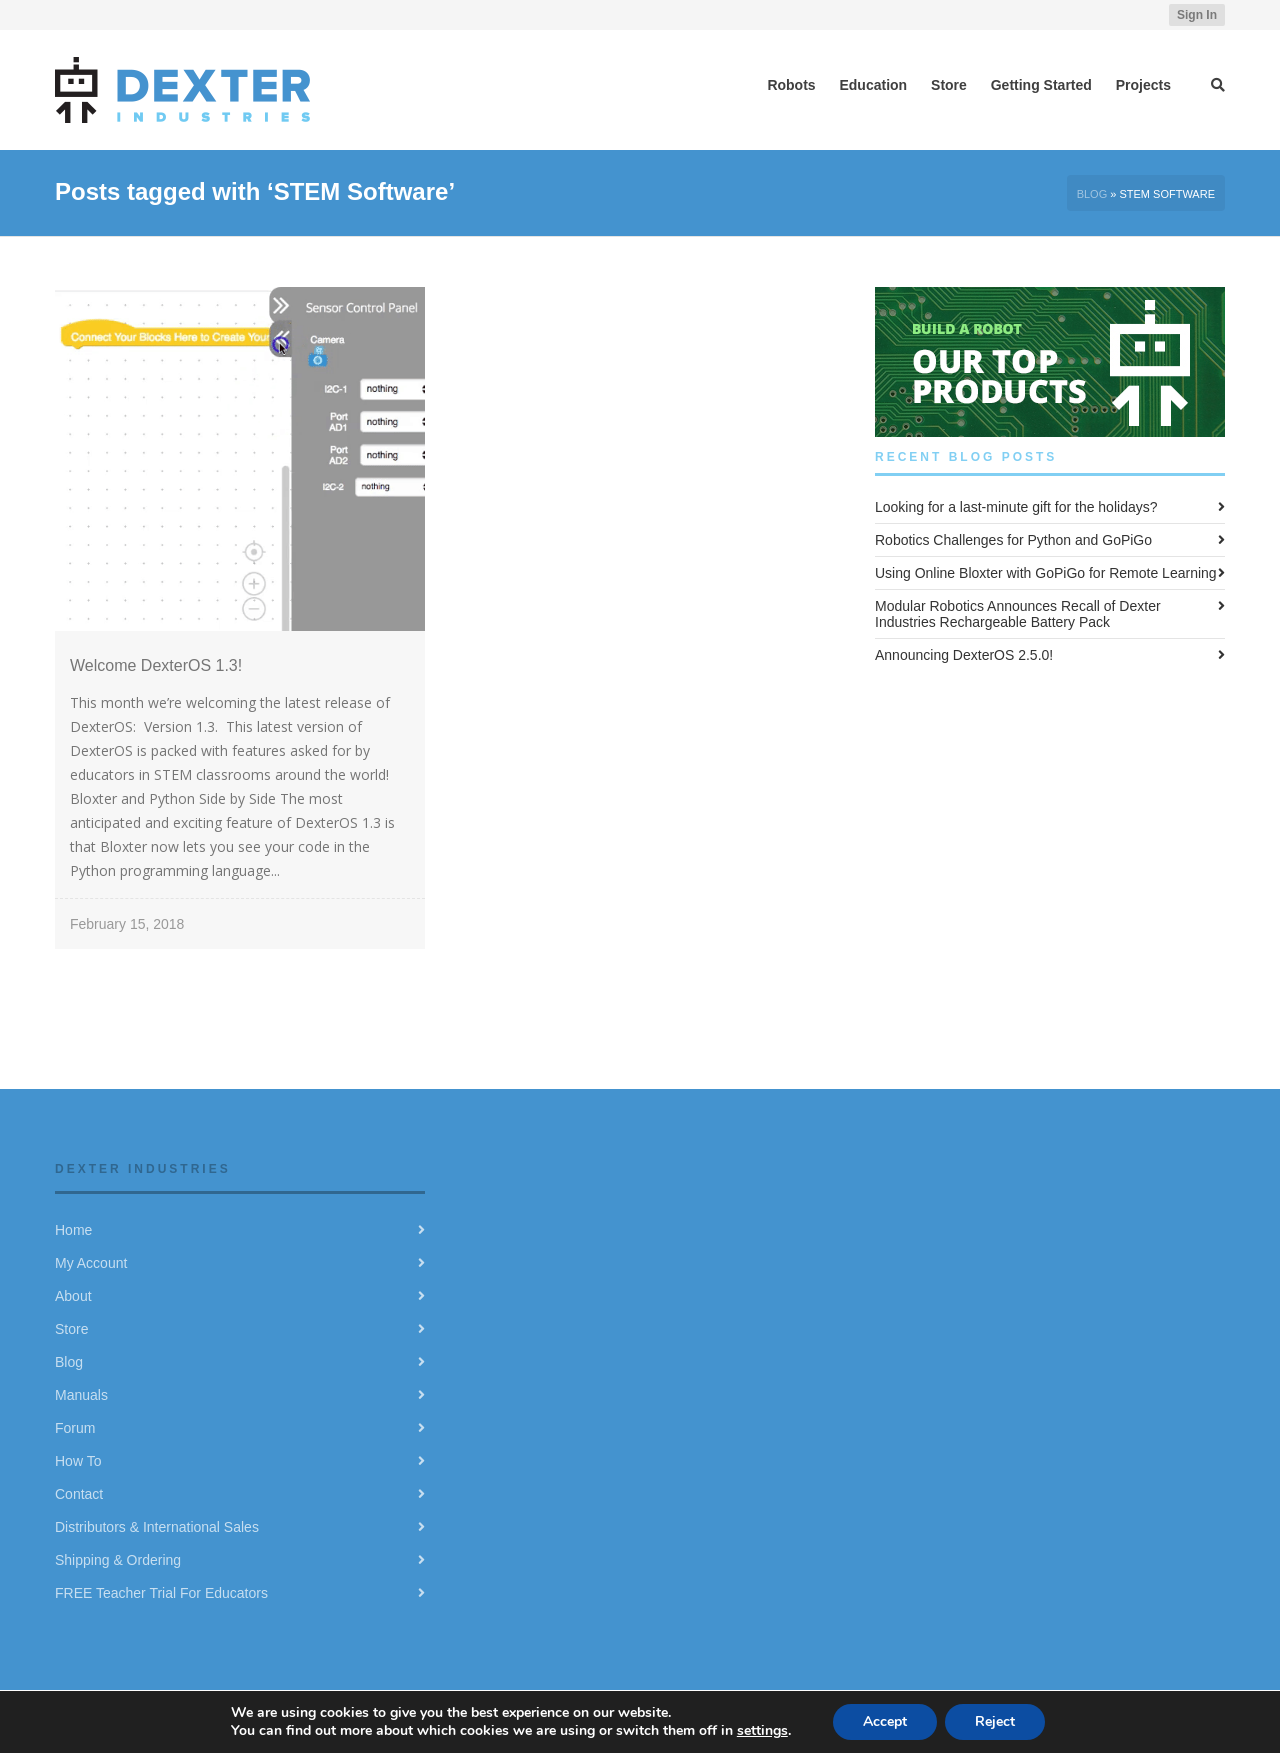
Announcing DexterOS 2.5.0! (964, 655)
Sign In (1197, 15)
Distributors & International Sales (157, 1527)
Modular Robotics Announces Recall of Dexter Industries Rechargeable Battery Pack (1018, 614)
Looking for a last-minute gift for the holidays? (1016, 507)
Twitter (1079, 15)
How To (78, 1461)
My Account (91, 1263)
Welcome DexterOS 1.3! (156, 665)
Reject (995, 1721)
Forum (75, 1428)
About (73, 1296)
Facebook (1108, 15)
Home (73, 1230)
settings (762, 1730)
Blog (1092, 194)
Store (71, 1329)
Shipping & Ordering (118, 1560)
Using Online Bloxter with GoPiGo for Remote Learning (1046, 573)
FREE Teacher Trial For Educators (161, 1593)
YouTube (1137, 15)
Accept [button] (885, 1721)
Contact (79, 1494)
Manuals (81, 1395)
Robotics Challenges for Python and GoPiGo (1013, 540)
